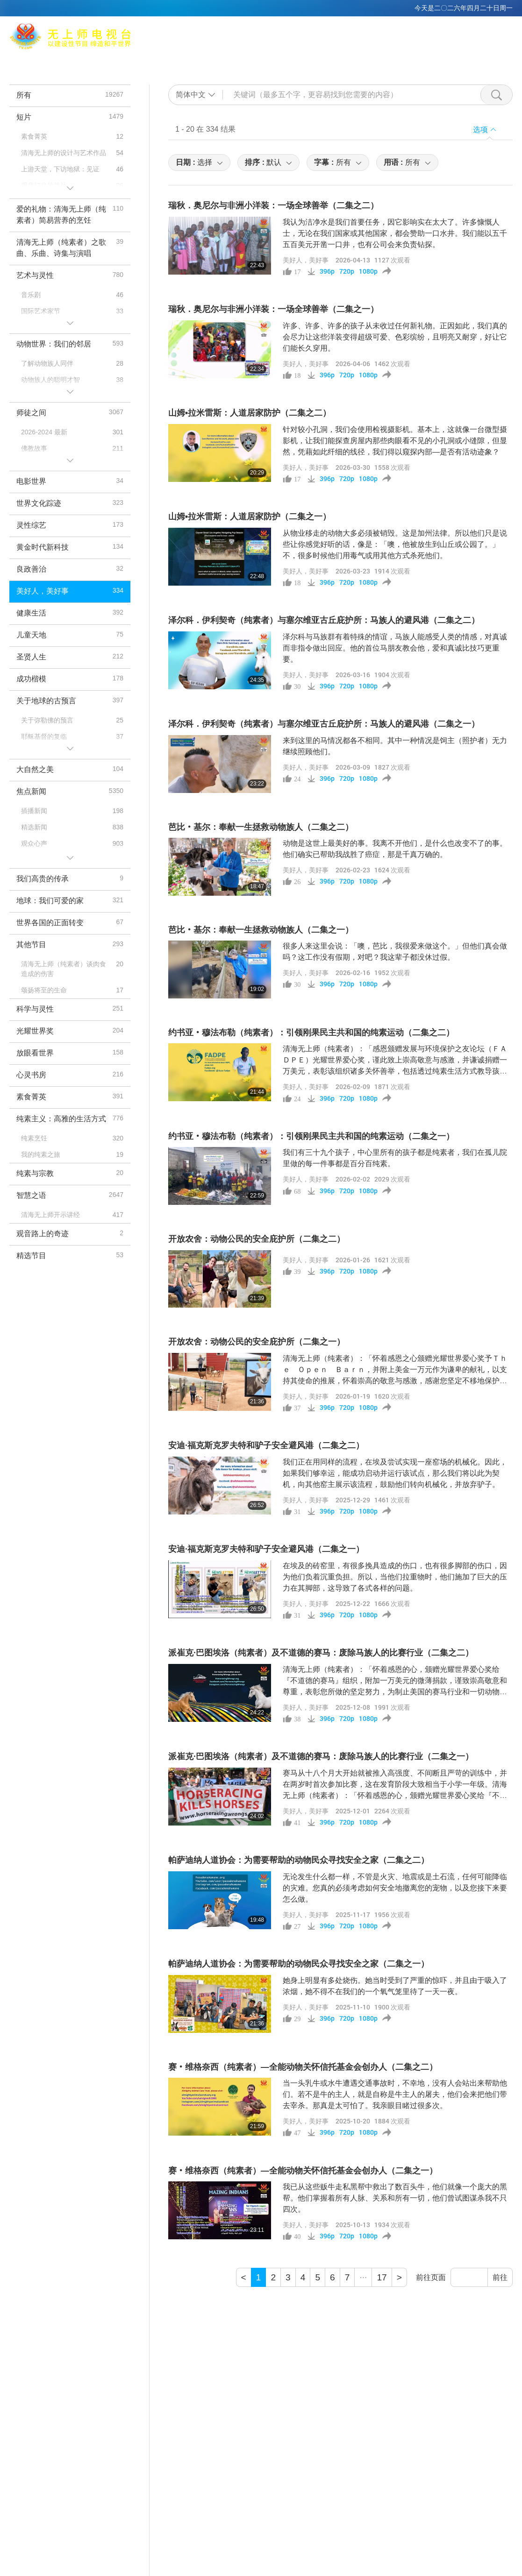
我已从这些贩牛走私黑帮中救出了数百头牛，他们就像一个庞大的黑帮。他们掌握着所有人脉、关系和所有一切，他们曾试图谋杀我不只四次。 (395, 2198)
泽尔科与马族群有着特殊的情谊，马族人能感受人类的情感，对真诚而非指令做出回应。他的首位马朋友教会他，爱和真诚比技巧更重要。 (395, 648)
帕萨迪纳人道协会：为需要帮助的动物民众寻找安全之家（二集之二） (298, 1860)
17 (381, 2277)
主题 (338, 59)
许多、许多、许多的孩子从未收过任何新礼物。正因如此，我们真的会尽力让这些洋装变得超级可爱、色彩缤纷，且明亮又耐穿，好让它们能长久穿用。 (395, 337)
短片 (391, 59)
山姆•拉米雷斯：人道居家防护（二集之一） (249, 516)
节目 (365, 59)
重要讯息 (426, 59)
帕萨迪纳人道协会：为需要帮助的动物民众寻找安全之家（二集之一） (298, 1963)
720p (346, 271)
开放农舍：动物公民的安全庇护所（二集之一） (256, 1341)
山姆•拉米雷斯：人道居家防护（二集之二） (249, 413)
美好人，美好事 (306, 259)
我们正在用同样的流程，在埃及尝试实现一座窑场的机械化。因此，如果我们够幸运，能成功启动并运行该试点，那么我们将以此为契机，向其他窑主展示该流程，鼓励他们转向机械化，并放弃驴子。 (395, 1473)
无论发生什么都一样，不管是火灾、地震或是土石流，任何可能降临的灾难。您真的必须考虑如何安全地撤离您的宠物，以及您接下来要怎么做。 (395, 1888)
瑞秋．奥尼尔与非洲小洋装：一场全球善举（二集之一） (273, 309)
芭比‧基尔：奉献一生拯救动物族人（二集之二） (260, 827)
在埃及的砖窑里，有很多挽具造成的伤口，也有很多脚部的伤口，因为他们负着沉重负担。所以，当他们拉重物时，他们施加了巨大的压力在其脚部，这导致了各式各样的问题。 (395, 1577)
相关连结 (304, 59)
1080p (368, 271)
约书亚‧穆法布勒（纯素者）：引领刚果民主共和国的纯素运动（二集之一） (311, 1136)
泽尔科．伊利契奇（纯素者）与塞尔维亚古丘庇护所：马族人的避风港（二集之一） (323, 724)
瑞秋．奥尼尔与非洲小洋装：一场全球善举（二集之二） (273, 205)
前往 (500, 2277)
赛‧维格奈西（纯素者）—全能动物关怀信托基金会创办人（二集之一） (302, 2170)
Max (138, 59)
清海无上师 (175, 59)
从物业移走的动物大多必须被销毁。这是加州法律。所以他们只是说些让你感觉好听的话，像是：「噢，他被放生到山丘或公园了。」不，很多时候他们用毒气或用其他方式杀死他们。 (395, 544)
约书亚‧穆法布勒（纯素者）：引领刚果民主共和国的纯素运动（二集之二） (311, 1032)
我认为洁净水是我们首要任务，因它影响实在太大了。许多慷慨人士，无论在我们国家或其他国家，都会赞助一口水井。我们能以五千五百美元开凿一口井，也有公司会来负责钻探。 (395, 233)
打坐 (213, 59)
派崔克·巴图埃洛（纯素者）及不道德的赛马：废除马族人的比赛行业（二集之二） (320, 1652)
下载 (459, 59)
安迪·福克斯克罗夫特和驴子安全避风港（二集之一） (266, 1549)
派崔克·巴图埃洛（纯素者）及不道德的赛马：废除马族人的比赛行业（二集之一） (320, 1756)
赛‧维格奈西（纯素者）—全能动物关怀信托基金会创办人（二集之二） (302, 2067)
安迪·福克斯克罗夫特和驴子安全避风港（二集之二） (266, 1445)
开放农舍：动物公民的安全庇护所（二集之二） (256, 1239)
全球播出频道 (255, 59)
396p (327, 271)
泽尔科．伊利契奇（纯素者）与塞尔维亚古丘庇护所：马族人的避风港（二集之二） (323, 620)
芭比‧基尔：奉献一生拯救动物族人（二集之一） (260, 929)
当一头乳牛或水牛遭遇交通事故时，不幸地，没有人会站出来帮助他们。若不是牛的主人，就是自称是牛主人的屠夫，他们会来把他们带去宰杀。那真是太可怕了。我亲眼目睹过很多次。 (395, 2094)
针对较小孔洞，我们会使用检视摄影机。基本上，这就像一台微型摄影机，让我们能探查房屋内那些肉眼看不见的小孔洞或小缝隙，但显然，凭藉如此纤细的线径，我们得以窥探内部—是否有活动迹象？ (395, 440)
